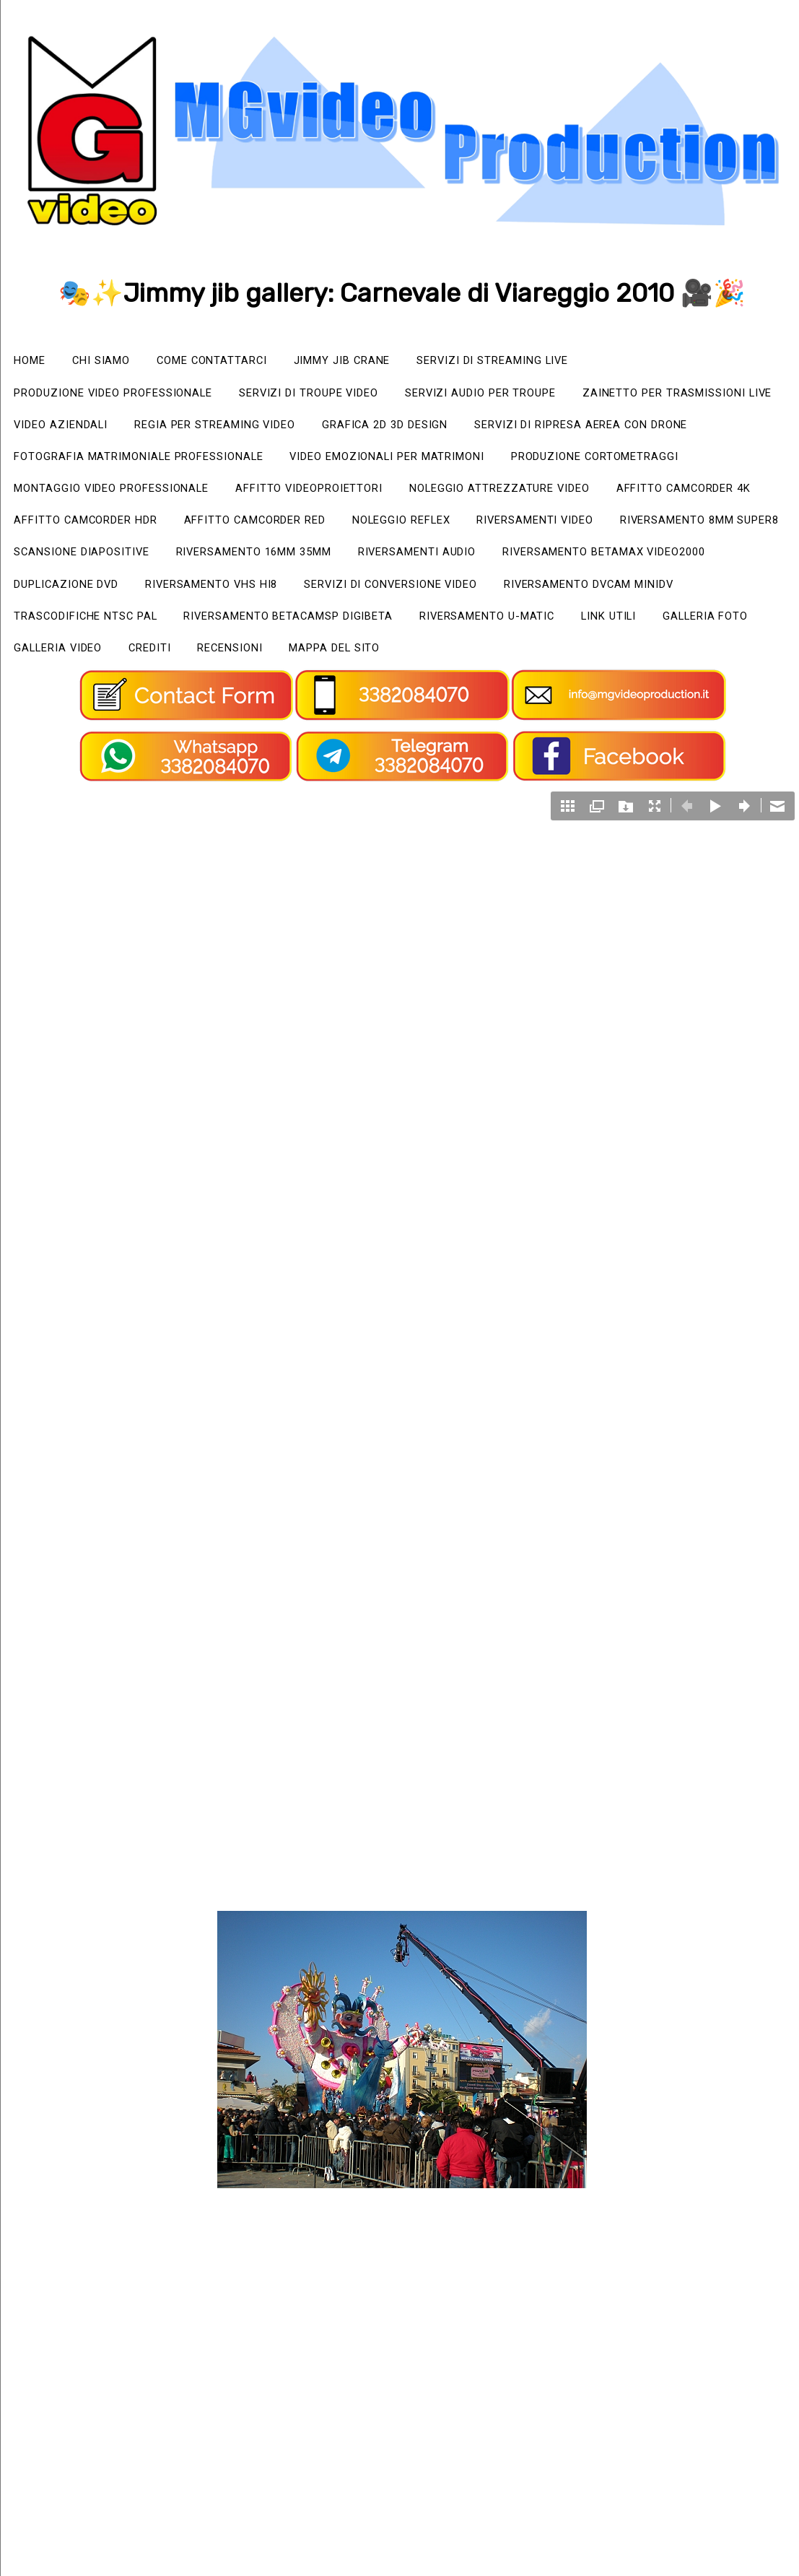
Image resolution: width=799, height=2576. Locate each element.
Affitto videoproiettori (96, 532)
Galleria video (185, 702)
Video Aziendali (303, 430)
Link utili (665, 668)
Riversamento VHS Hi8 (234, 634)
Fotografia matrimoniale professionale (414, 464)
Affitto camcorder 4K (501, 532)
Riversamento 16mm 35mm (280, 600)
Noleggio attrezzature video (303, 532)
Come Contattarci (230, 361)
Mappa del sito (490, 702)
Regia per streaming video (472, 430)
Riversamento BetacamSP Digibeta (315, 668)
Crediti (286, 702)
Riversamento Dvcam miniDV (651, 634)
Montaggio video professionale (578, 498)
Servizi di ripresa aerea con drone (132, 464)
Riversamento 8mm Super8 (582, 566)
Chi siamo (111, 361)
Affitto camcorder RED (93, 566)
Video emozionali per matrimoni (123, 498)
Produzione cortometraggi (351, 498)
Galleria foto (61, 702)
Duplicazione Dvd (74, 634)
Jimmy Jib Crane (371, 361)
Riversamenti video (401, 566)
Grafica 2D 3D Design (658, 430)
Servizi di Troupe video (343, 396)
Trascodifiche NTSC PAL (94, 668)
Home (33, 361)
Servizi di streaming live (537, 361)
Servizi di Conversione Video (432, 634)
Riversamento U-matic (532, 668)
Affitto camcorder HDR (682, 532)
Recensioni (375, 702)
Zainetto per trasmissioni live (119, 430)
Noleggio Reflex (253, 566)
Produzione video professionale (126, 396)
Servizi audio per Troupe (532, 396)
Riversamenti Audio (459, 600)
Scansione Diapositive (90, 600)
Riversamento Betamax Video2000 (664, 600)
